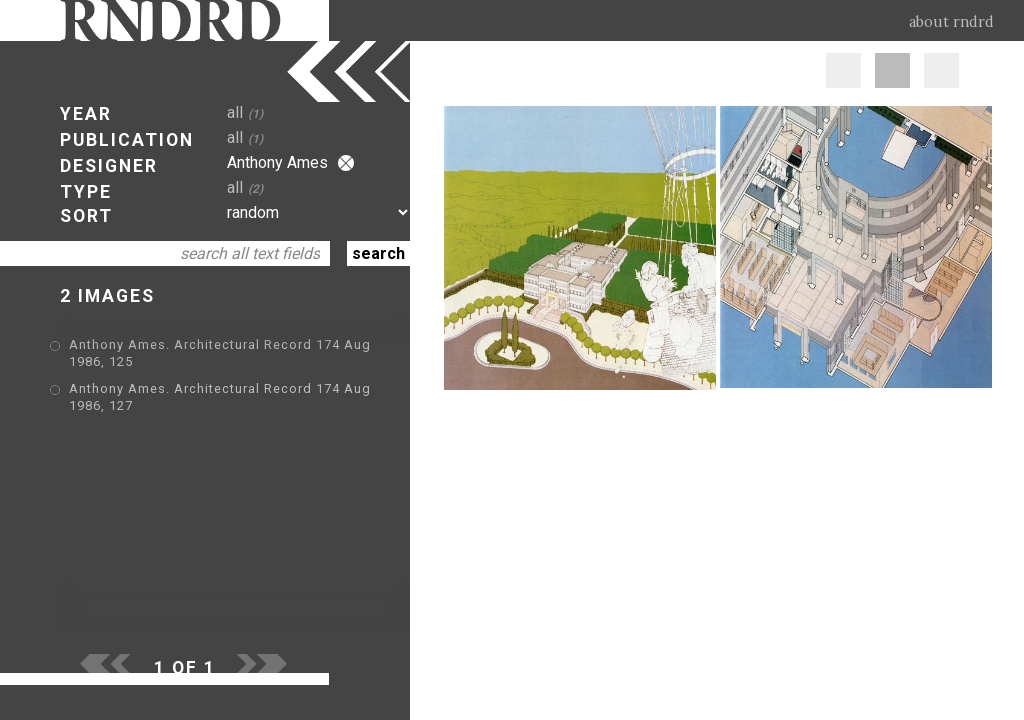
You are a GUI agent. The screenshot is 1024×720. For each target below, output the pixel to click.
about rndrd (951, 22)
